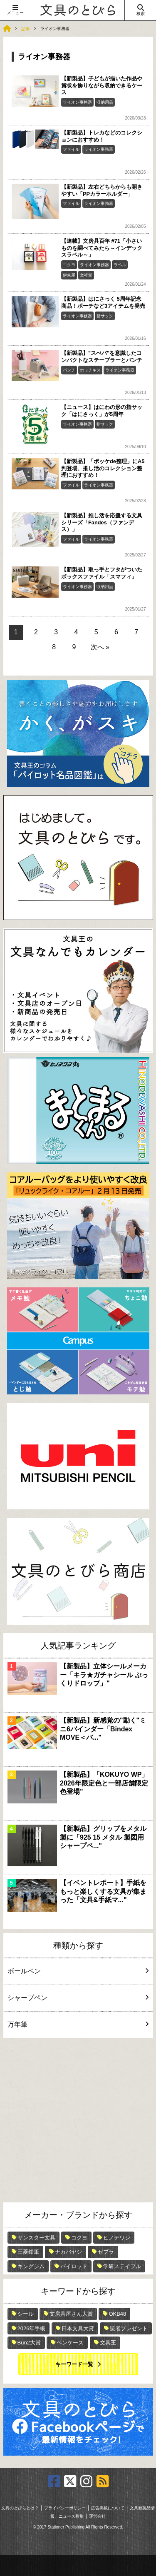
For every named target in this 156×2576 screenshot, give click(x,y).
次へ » (100, 647)
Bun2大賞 (29, 2342)
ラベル (120, 264)
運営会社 (97, 2516)
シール (25, 2314)
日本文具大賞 (78, 2328)
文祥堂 (86, 275)
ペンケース (70, 2342)
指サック (105, 316)
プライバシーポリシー (65, 2508)
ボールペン (76, 1971)
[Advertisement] (78, 2120)
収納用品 (105, 102)
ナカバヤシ (68, 2252)
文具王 (108, 2342)
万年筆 (76, 2024)
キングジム (31, 2266)
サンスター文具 (36, 2237)
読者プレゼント (129, 2328)
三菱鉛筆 (28, 2252)
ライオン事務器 (77, 102)
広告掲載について (107, 2508)
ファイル (71, 149)
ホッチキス (90, 370)
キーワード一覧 (74, 2364)
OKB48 (117, 2314)
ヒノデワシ (116, 2237)
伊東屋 (69, 275)
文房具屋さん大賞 (71, 2314)
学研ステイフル (122, 2266)
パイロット (73, 2266)
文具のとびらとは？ (20, 2508)
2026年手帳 (31, 2328)
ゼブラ (106, 2252)
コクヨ (69, 264)
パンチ (69, 370)
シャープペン (76, 1997)
